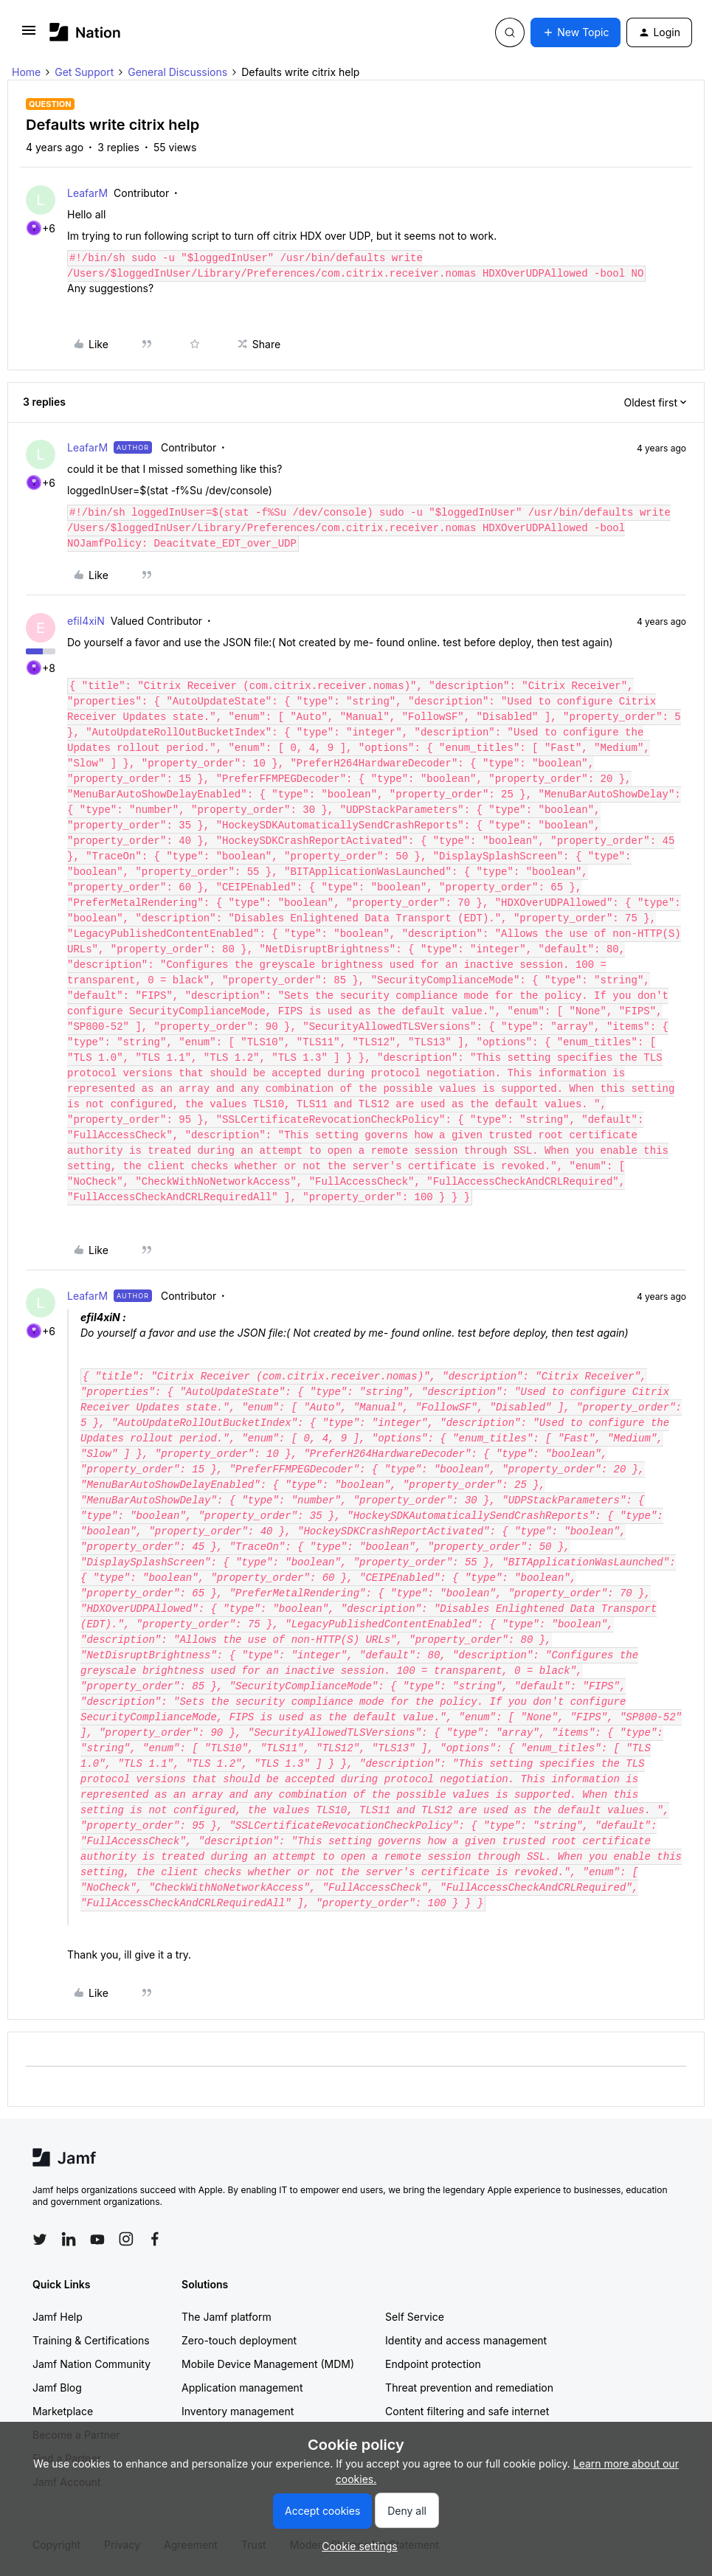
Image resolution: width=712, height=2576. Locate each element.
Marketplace (62, 2411)
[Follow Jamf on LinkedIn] (68, 2239)
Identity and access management (466, 2340)
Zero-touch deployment (239, 2340)
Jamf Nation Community (91, 2364)
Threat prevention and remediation (469, 2387)
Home (26, 72)
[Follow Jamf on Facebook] (155, 2239)
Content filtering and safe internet (467, 2411)
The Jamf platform (227, 2316)
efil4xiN (86, 620)
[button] (29, 35)
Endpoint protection (433, 2364)
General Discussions (177, 72)
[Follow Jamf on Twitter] (39, 2240)
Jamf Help (57, 2316)
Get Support (84, 72)
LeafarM (87, 193)
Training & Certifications (91, 2340)
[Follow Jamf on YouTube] (97, 2239)
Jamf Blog (57, 2387)
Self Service (414, 2316)
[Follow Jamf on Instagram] (126, 2239)
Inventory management (238, 2411)
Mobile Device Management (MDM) (268, 2364)
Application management (242, 2387)
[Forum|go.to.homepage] (85, 32)
